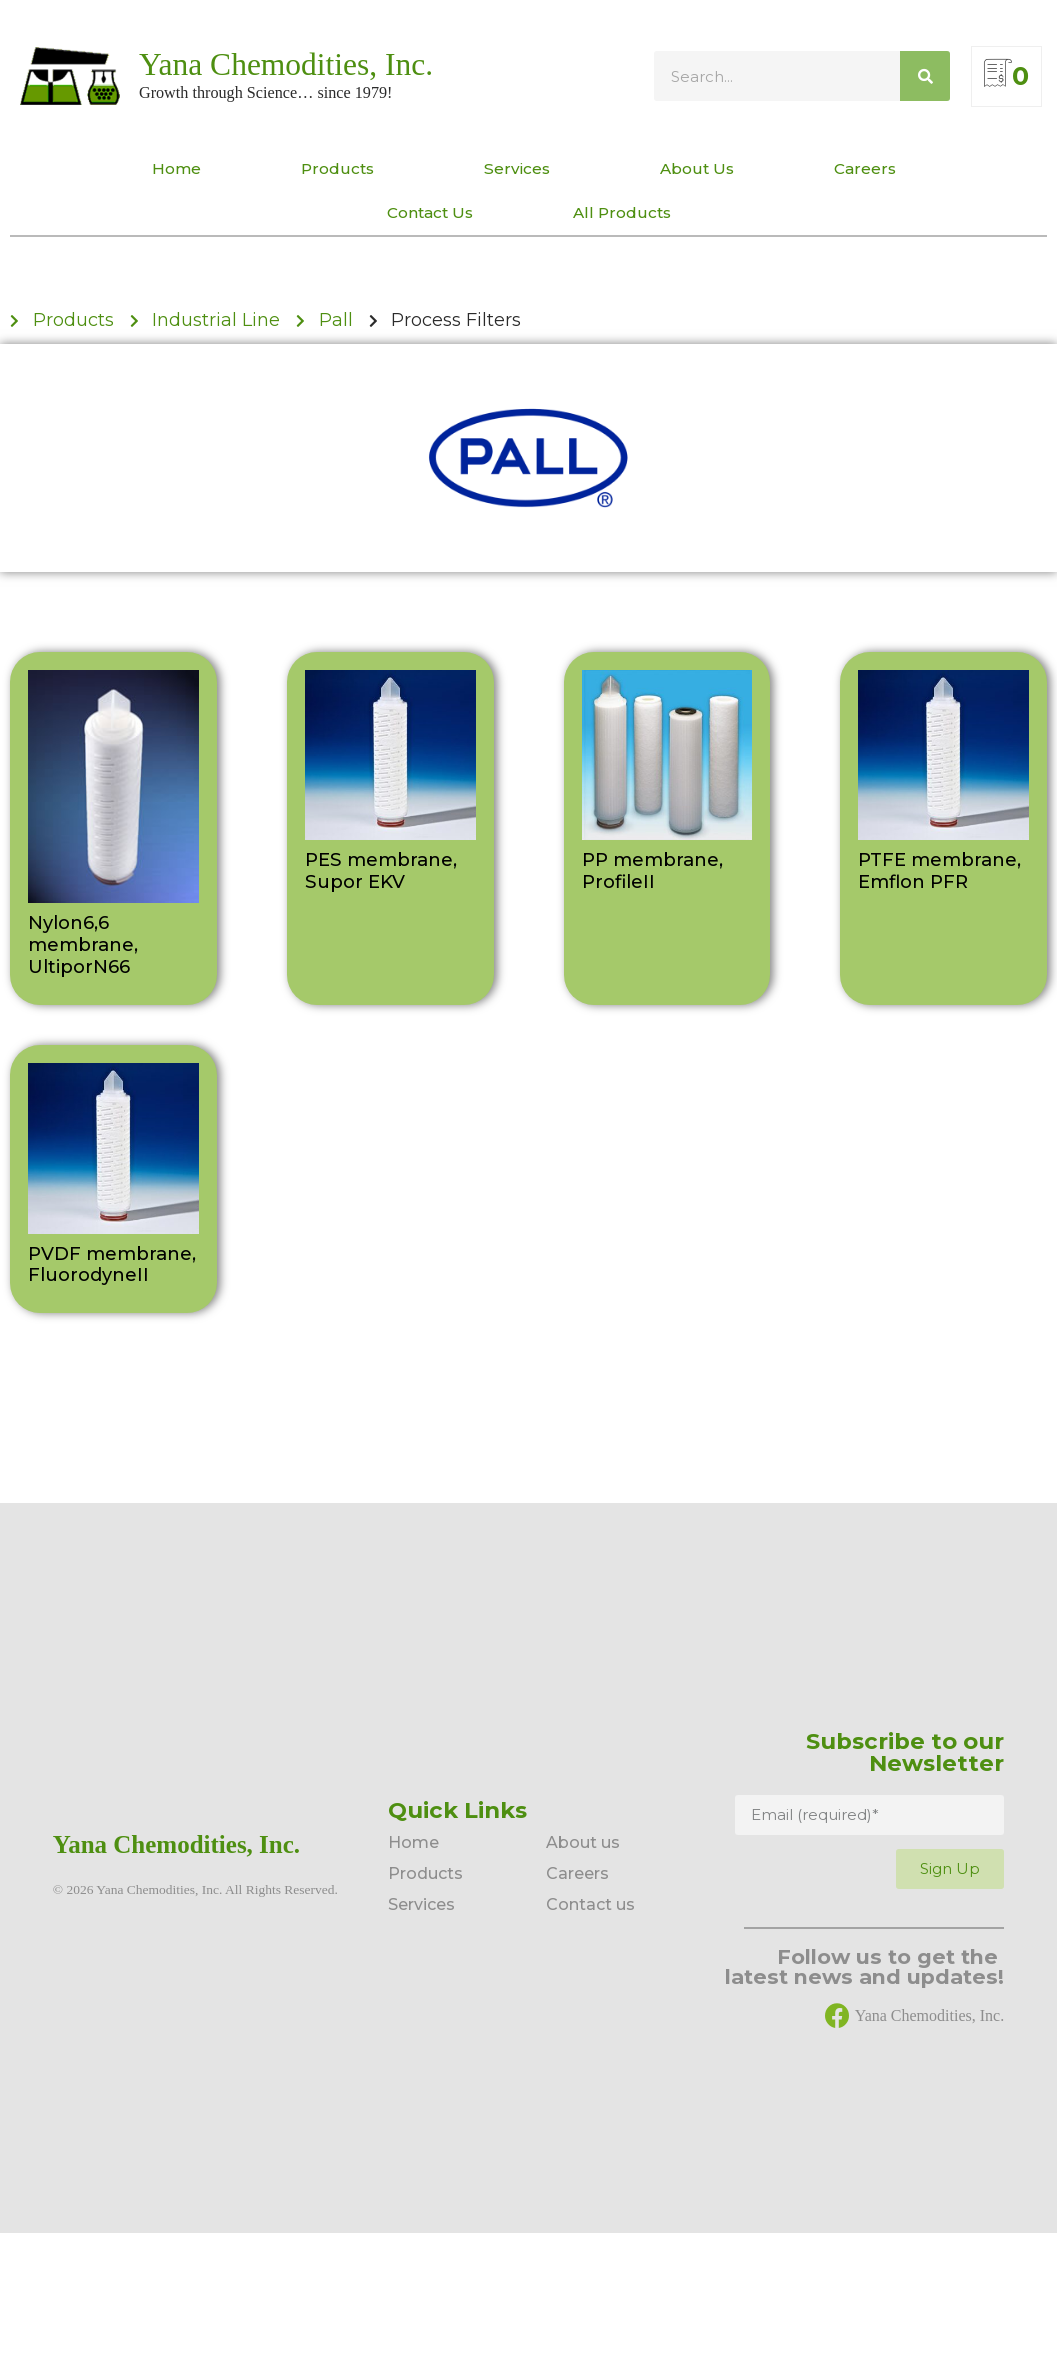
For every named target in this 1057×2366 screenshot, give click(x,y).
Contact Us (430, 212)
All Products (622, 212)
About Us (697, 168)
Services (522, 169)
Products (342, 169)
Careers (870, 169)
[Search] (925, 76)
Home (176, 168)
